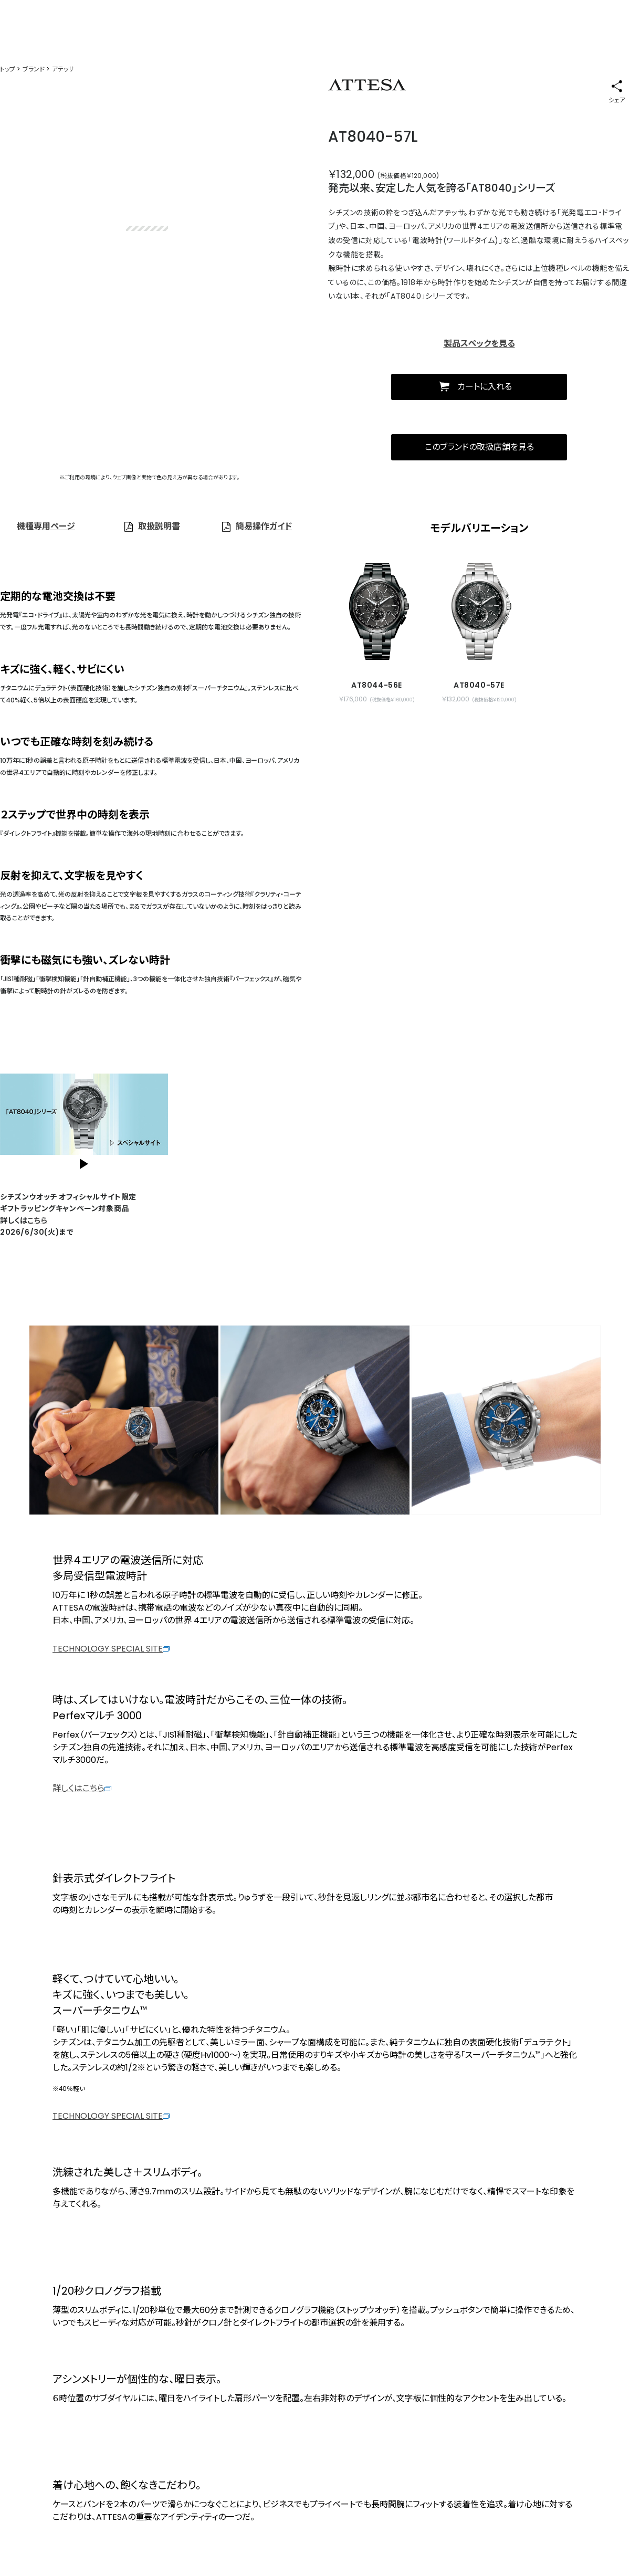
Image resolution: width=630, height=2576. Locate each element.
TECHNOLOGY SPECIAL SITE (111, 1649)
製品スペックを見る (479, 344)
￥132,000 (351, 174)
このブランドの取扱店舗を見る (479, 447)
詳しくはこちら (81, 1788)
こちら (37, 1220)
